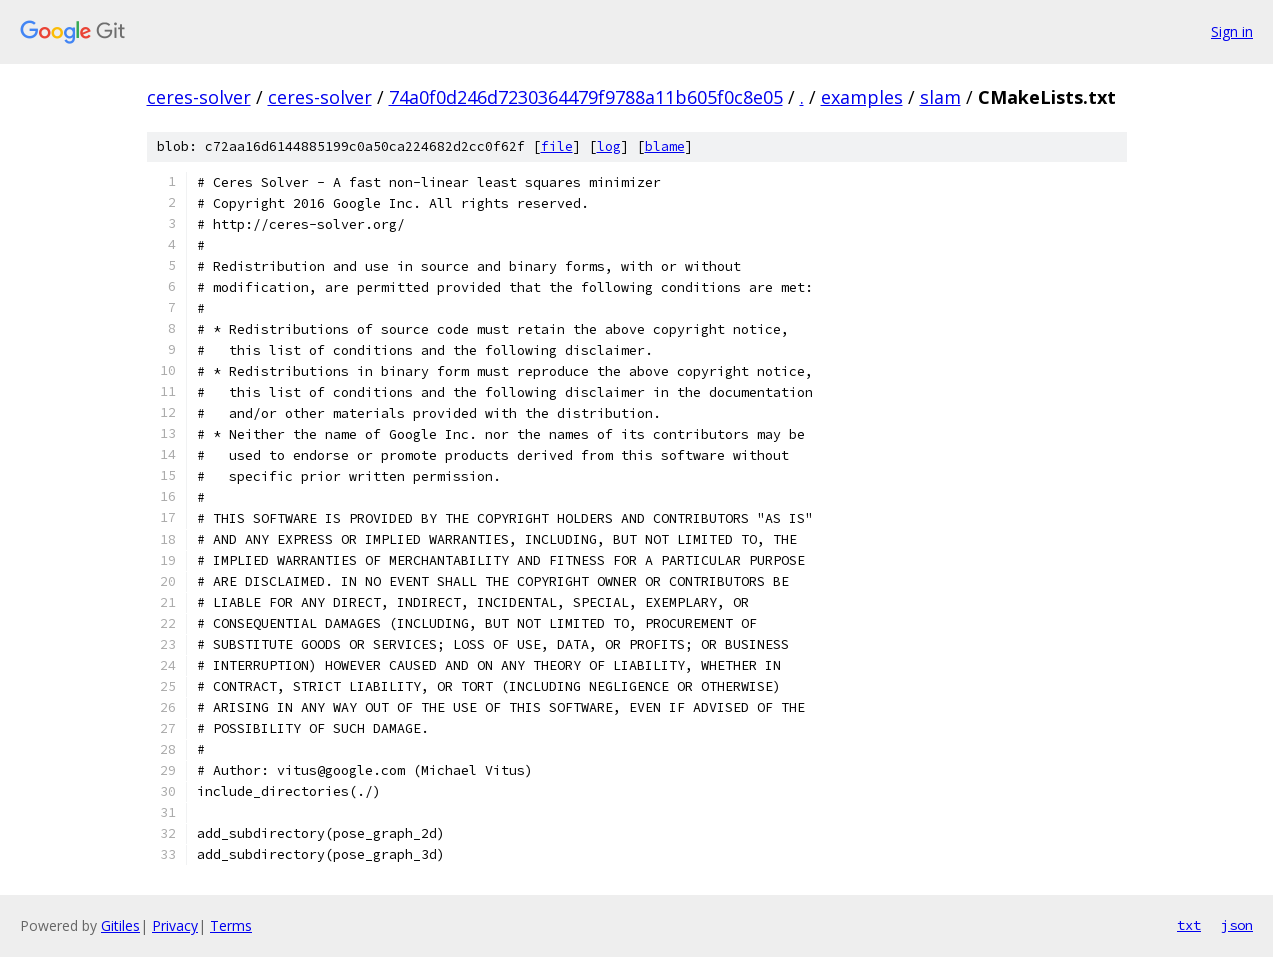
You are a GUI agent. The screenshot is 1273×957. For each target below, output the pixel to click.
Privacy (175, 925)
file (557, 146)
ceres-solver (199, 97)
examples (862, 97)
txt (1189, 925)
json (1237, 925)
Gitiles (120, 925)
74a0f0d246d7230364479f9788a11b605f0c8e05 (586, 97)
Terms (231, 925)
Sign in (1232, 31)
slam (940, 97)
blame (665, 146)
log (609, 146)
